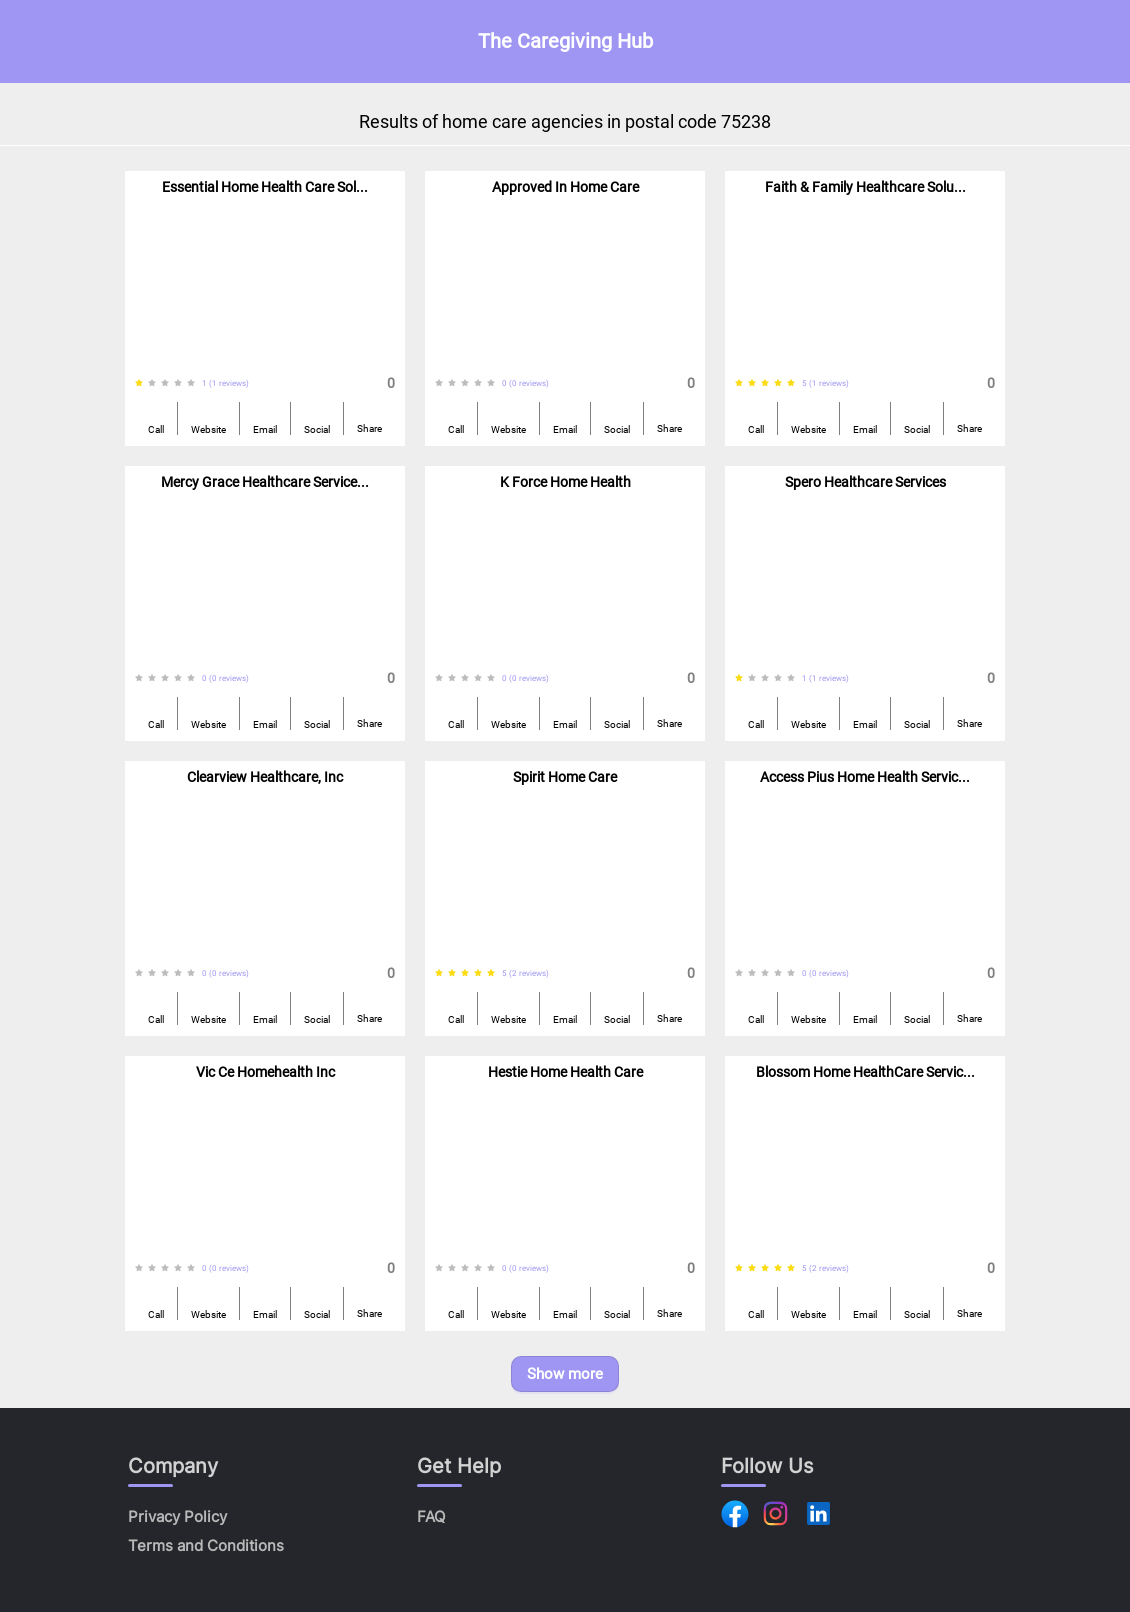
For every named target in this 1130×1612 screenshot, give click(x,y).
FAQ (431, 1516)
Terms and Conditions (206, 1545)
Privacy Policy (177, 1516)
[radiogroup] (168, 383)
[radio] (139, 383)
